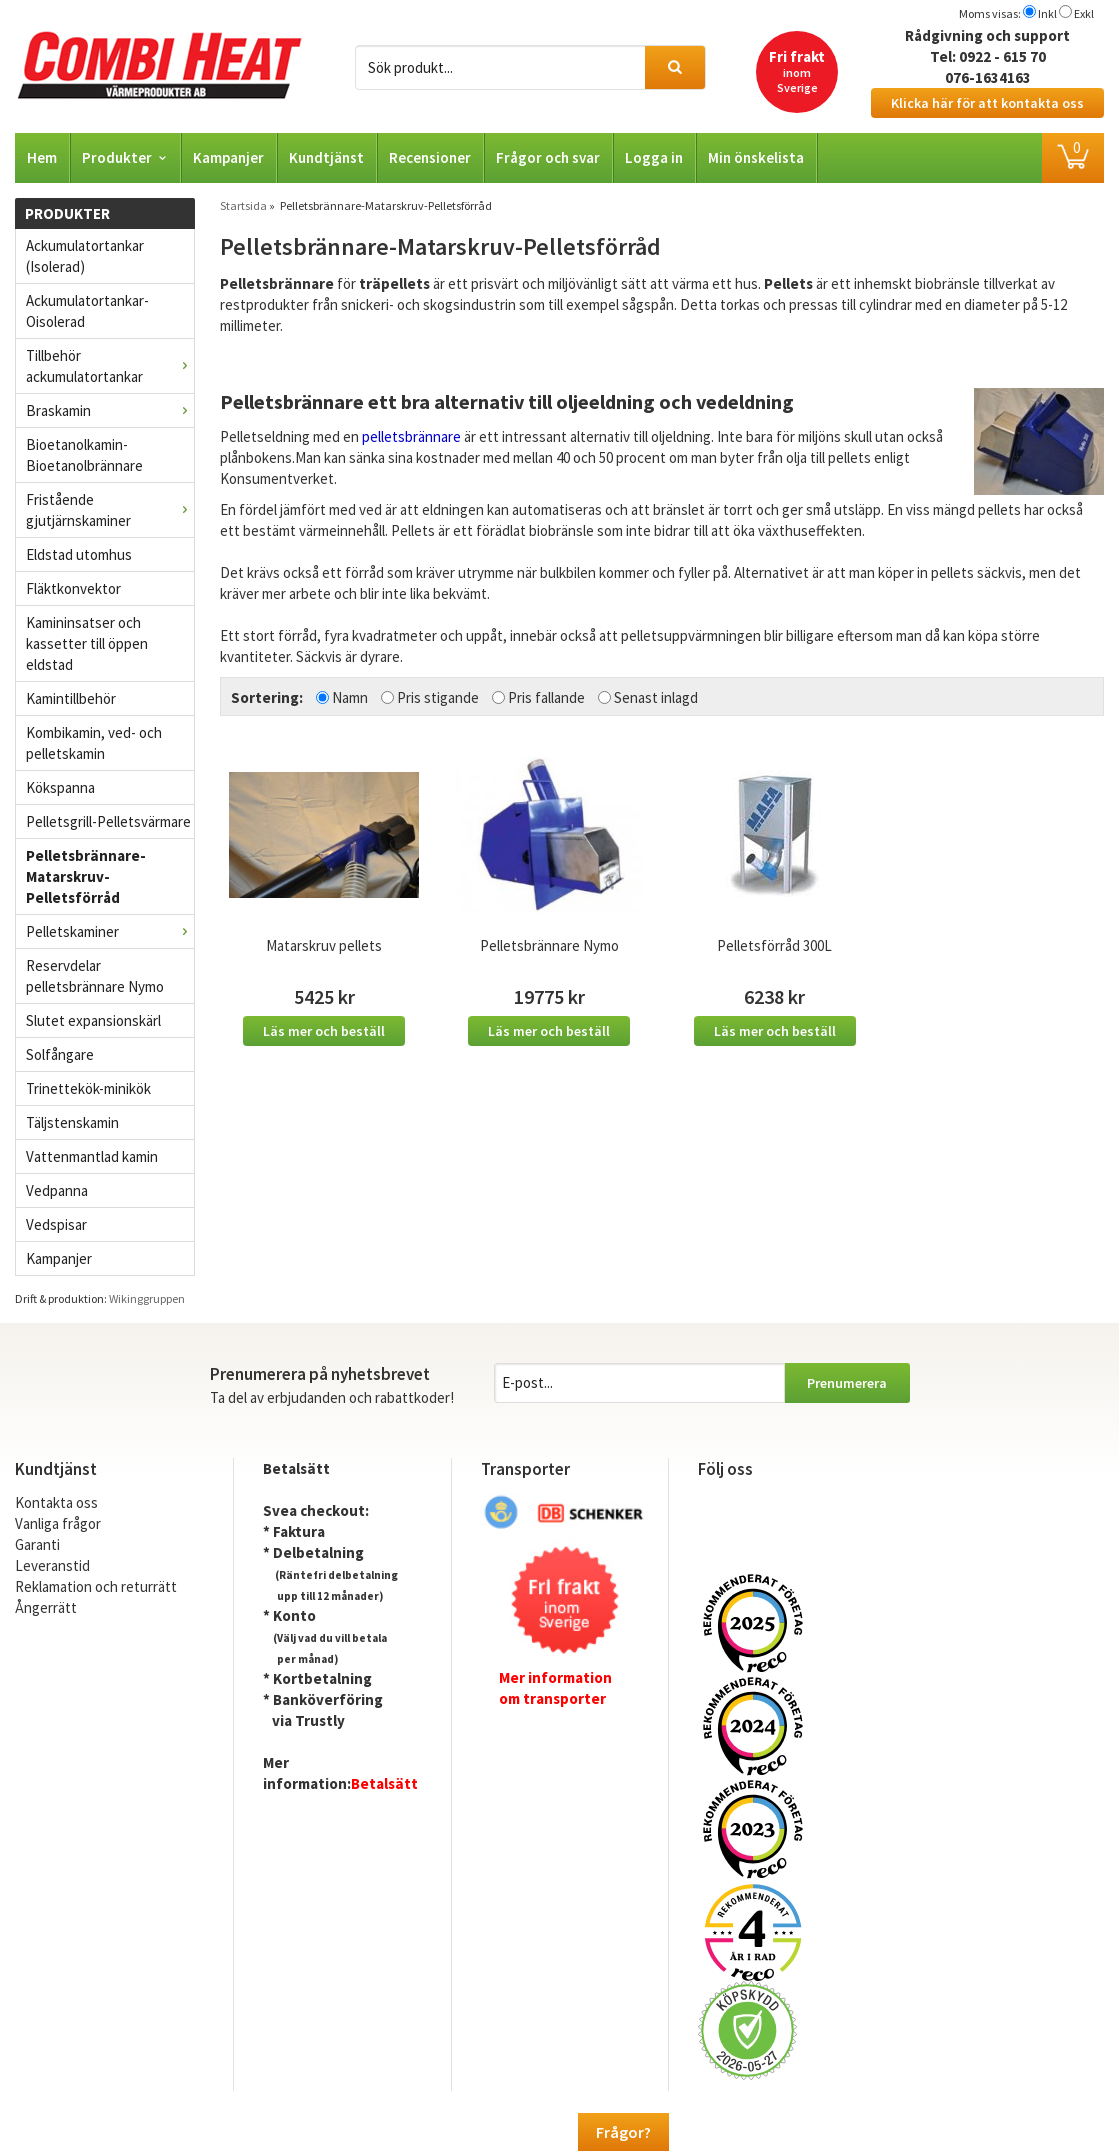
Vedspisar (56, 1224)
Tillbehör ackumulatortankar (110, 366)
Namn (350, 697)
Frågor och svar (548, 157)
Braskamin (110, 410)
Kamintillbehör (71, 698)
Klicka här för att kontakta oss (987, 103)
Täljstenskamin (72, 1122)
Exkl (1084, 13)
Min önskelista (756, 157)
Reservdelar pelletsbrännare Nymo (95, 976)
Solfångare (60, 1054)
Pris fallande (546, 697)
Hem (42, 157)
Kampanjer (228, 157)
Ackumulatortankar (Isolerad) (85, 256)
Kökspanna (60, 787)
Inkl (1047, 13)
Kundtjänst (326, 157)
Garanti (37, 1544)
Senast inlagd (656, 697)
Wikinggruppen (147, 1298)
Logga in (654, 157)
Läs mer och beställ (324, 1031)
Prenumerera (847, 1383)
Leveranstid (52, 1565)
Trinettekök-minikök (88, 1088)
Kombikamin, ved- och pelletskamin (94, 743)
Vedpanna (57, 1190)
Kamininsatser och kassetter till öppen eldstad (87, 643)
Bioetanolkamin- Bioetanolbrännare (84, 455)
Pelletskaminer (110, 931)
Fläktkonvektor (73, 588)
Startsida (243, 205)
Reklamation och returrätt (96, 1586)
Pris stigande (438, 697)
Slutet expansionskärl (93, 1020)
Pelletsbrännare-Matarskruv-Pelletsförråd (86, 876)
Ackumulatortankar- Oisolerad (87, 311)
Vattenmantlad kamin (92, 1156)
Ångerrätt (46, 1607)
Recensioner (430, 157)
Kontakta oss (56, 1502)
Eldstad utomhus (79, 554)
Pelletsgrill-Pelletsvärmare (108, 821)
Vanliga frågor (58, 1523)
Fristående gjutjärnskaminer (110, 510)
